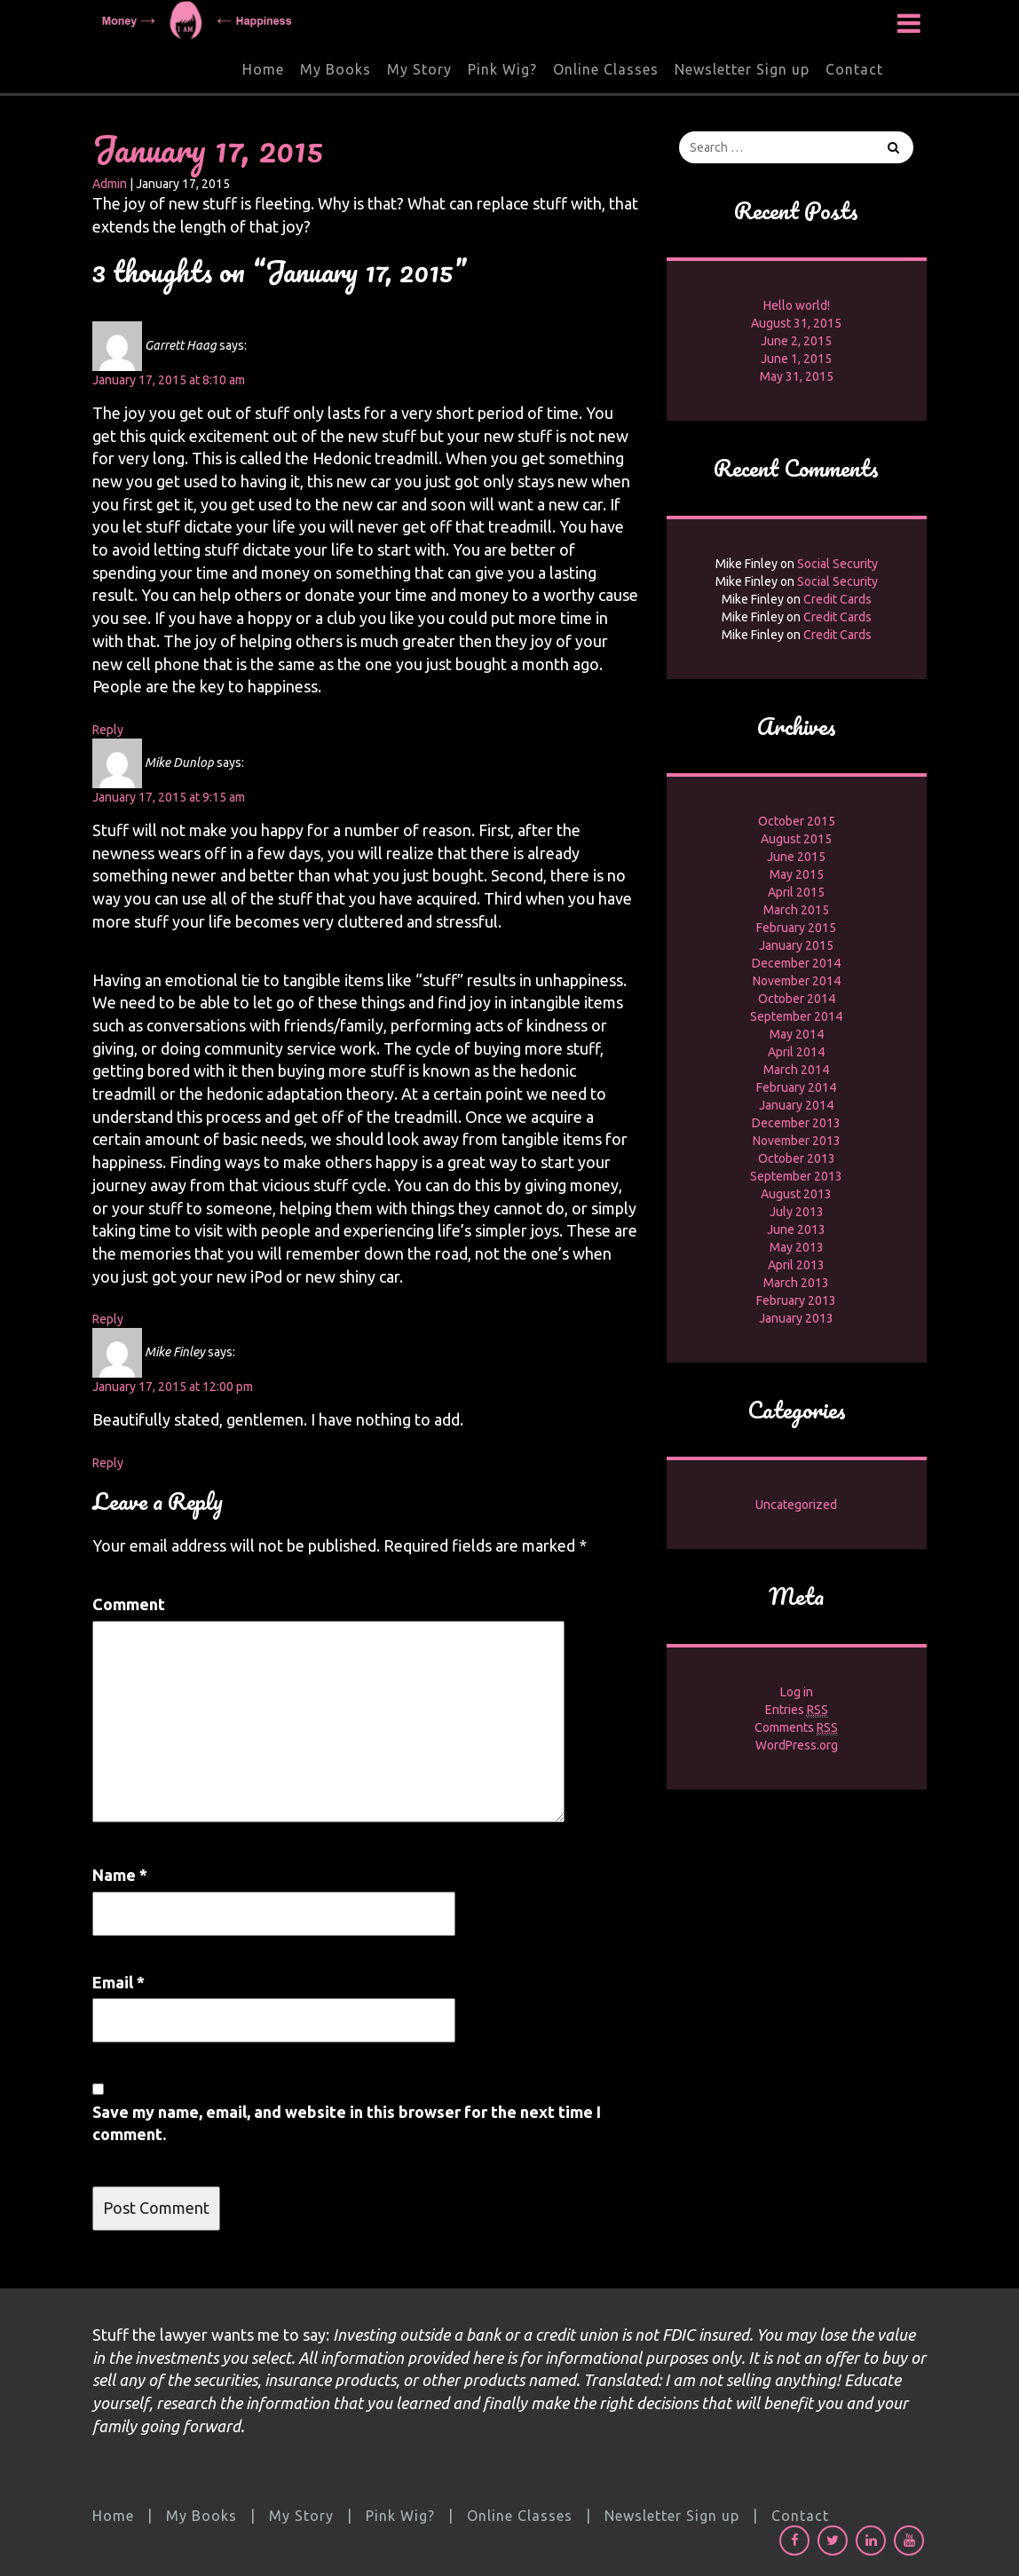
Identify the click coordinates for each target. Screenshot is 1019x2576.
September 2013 (796, 1176)
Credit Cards (837, 599)
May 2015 (797, 874)
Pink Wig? (502, 69)
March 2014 (796, 1070)
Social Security (837, 564)
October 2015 (796, 821)
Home (263, 69)
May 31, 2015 (796, 376)
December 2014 (796, 963)
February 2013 (796, 1300)
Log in (796, 1692)
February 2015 (796, 928)
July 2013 (797, 1212)
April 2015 (796, 892)
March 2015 (796, 910)
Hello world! (796, 305)
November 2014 (797, 981)
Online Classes (606, 69)
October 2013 (796, 1158)
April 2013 (796, 1265)
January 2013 (796, 1318)
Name (119, 1875)
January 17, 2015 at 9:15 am (168, 797)
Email (118, 1982)
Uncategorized (796, 1504)
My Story (419, 69)
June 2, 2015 (796, 341)
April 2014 (796, 1052)
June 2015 (796, 856)
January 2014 (796, 1105)
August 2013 (796, 1194)
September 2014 (796, 1016)
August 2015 (796, 839)
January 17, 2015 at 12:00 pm (172, 1386)
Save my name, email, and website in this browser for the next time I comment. (346, 2123)
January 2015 (796, 945)
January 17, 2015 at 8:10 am (168, 380)
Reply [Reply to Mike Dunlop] (107, 1319)
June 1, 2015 (796, 359)
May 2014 (797, 1034)
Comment (128, 1604)
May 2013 (797, 1247)
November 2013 (797, 1141)
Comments (796, 1727)
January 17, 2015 (207, 149)
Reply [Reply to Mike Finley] (107, 1463)
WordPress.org (796, 1745)
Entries (796, 1710)
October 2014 (796, 999)
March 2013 (796, 1283)
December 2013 (796, 1123)
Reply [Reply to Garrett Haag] (107, 730)
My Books (335, 69)
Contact (854, 69)
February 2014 (796, 1087)
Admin (109, 184)
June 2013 (796, 1229)
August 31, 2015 (796, 323)
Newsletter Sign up (742, 69)
